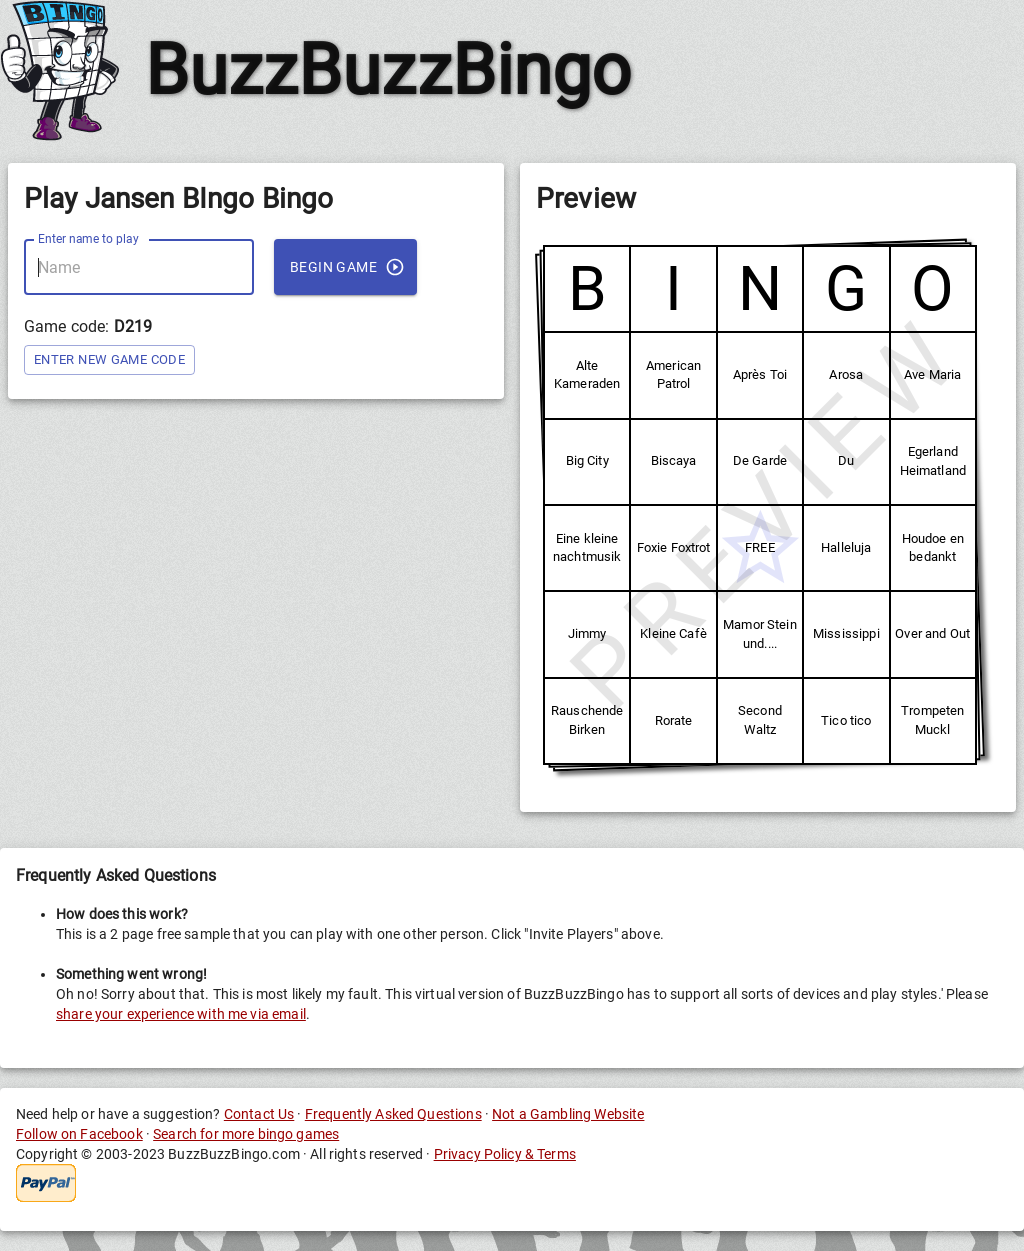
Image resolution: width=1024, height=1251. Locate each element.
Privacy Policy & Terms (505, 1154)
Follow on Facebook (79, 1134)
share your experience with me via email (181, 1014)
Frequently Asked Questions (393, 1114)
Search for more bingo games (246, 1134)
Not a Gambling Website (568, 1114)
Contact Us (259, 1114)
